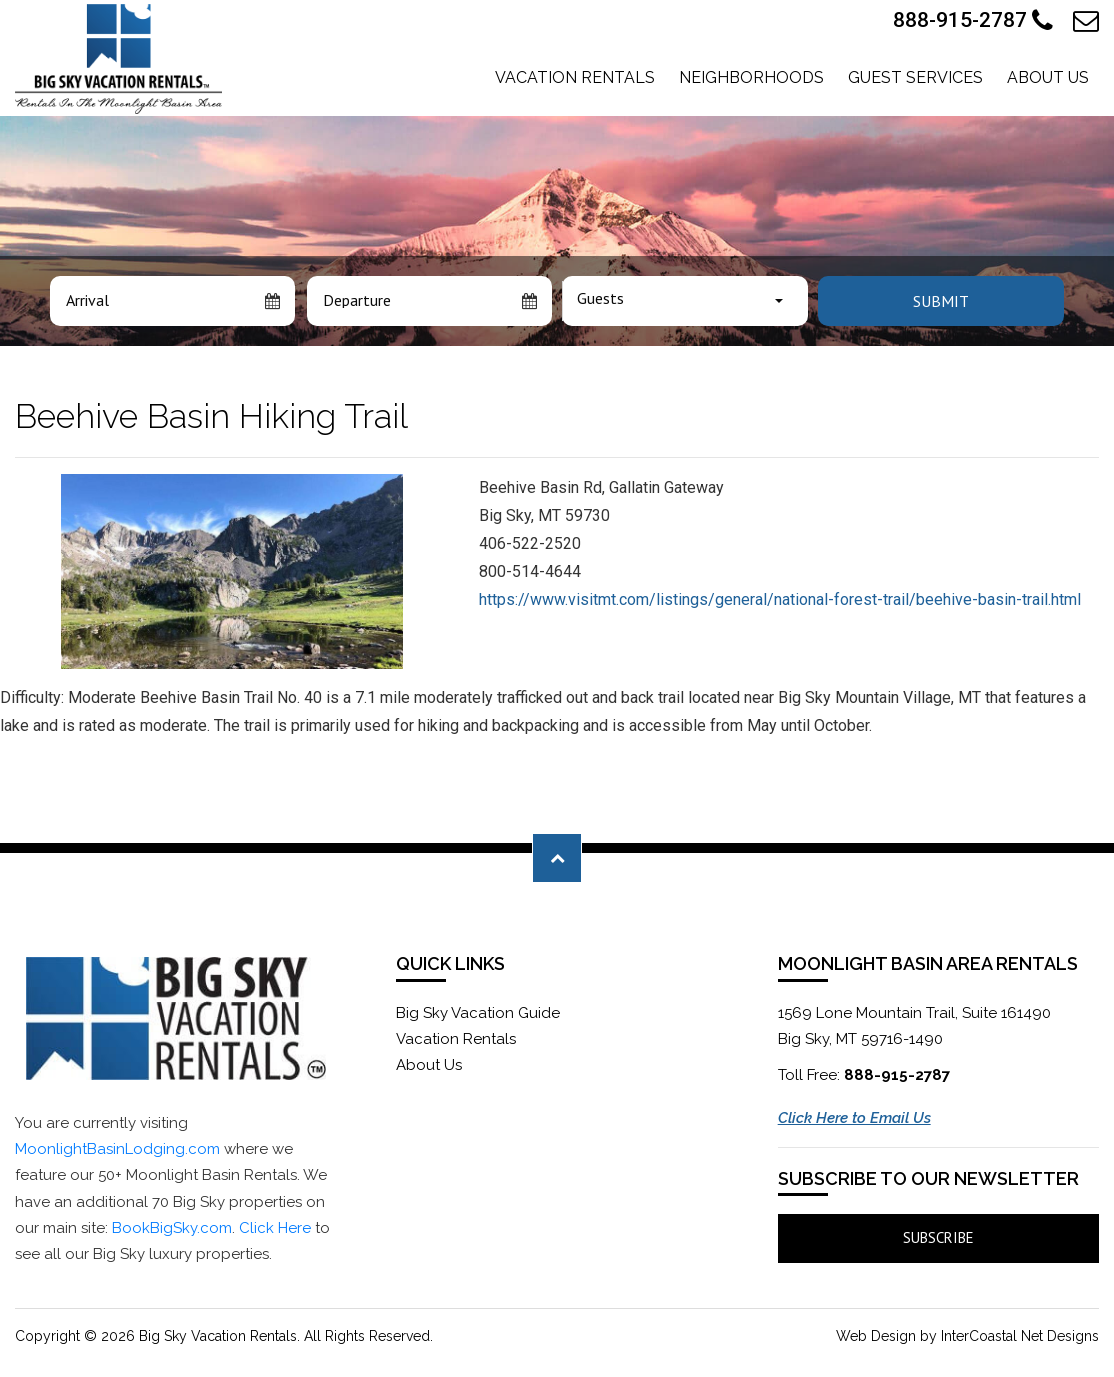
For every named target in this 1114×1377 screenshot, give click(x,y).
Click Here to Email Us (854, 1118)
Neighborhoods (751, 77)
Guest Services (915, 77)
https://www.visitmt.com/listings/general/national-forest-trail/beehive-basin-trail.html (780, 599)
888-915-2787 (973, 21)
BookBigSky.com (172, 1228)
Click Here (275, 1228)
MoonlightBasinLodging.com (117, 1149)
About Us (1048, 77)
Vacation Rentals (575, 77)
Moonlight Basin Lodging (118, 59)
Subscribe (938, 1237)
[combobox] (685, 301)
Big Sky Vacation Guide (478, 1013)
